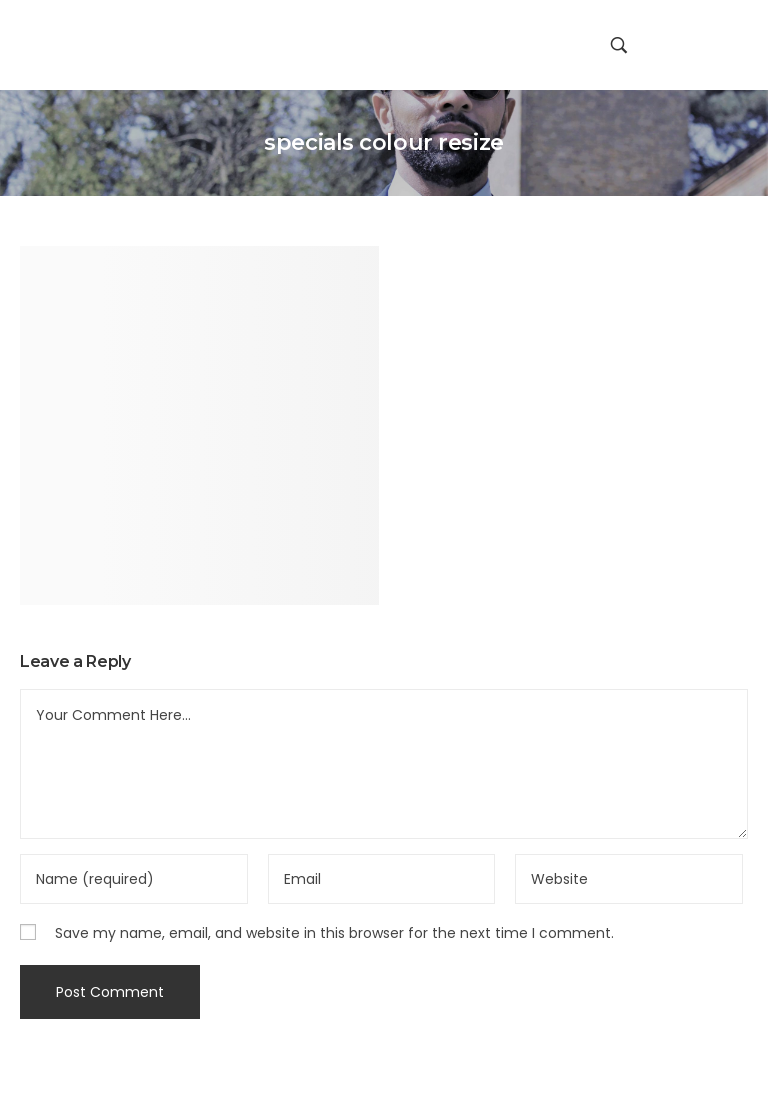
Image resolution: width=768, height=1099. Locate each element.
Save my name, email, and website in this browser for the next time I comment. (334, 933)
